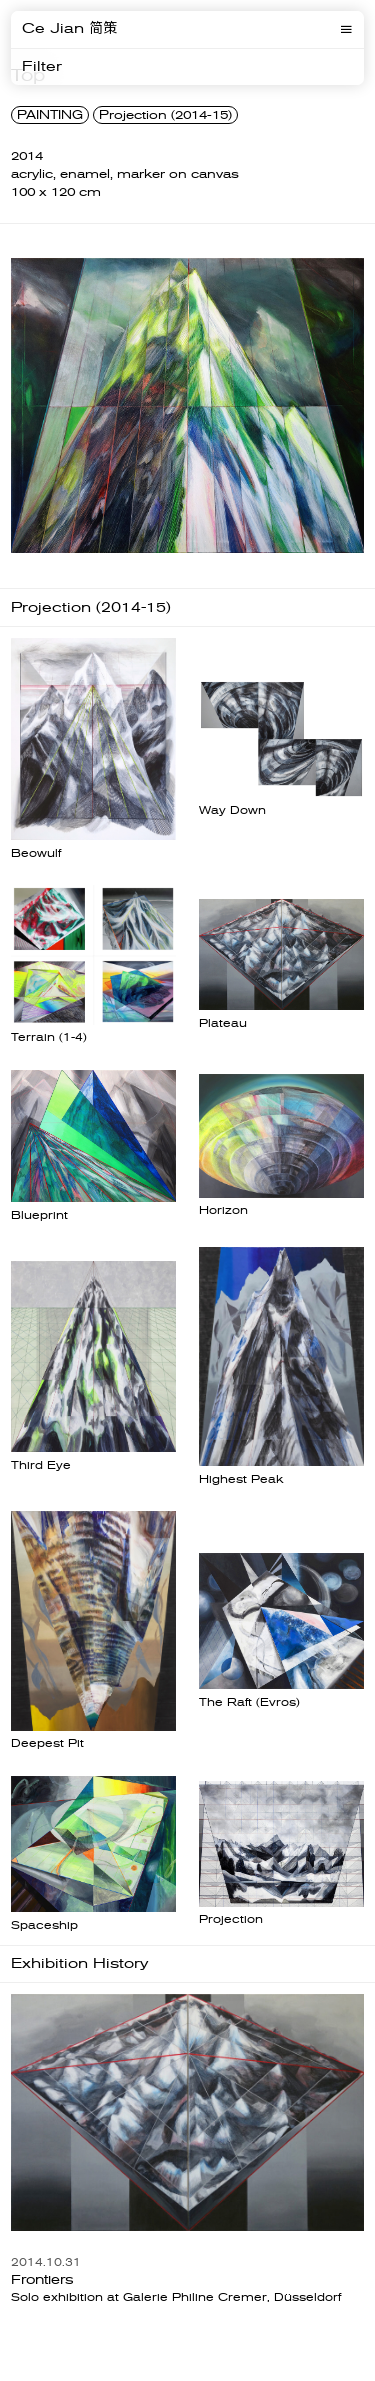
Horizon (223, 1210)
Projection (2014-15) (165, 115)
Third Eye (41, 1465)
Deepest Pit (47, 1743)
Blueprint (39, 1215)
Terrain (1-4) (49, 1037)
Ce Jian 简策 (69, 29)
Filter (42, 67)
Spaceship (44, 1925)
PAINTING (50, 115)
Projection (231, 1919)
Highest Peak (241, 1479)
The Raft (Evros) (249, 1702)
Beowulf (36, 853)
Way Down (232, 810)
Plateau (223, 1023)
